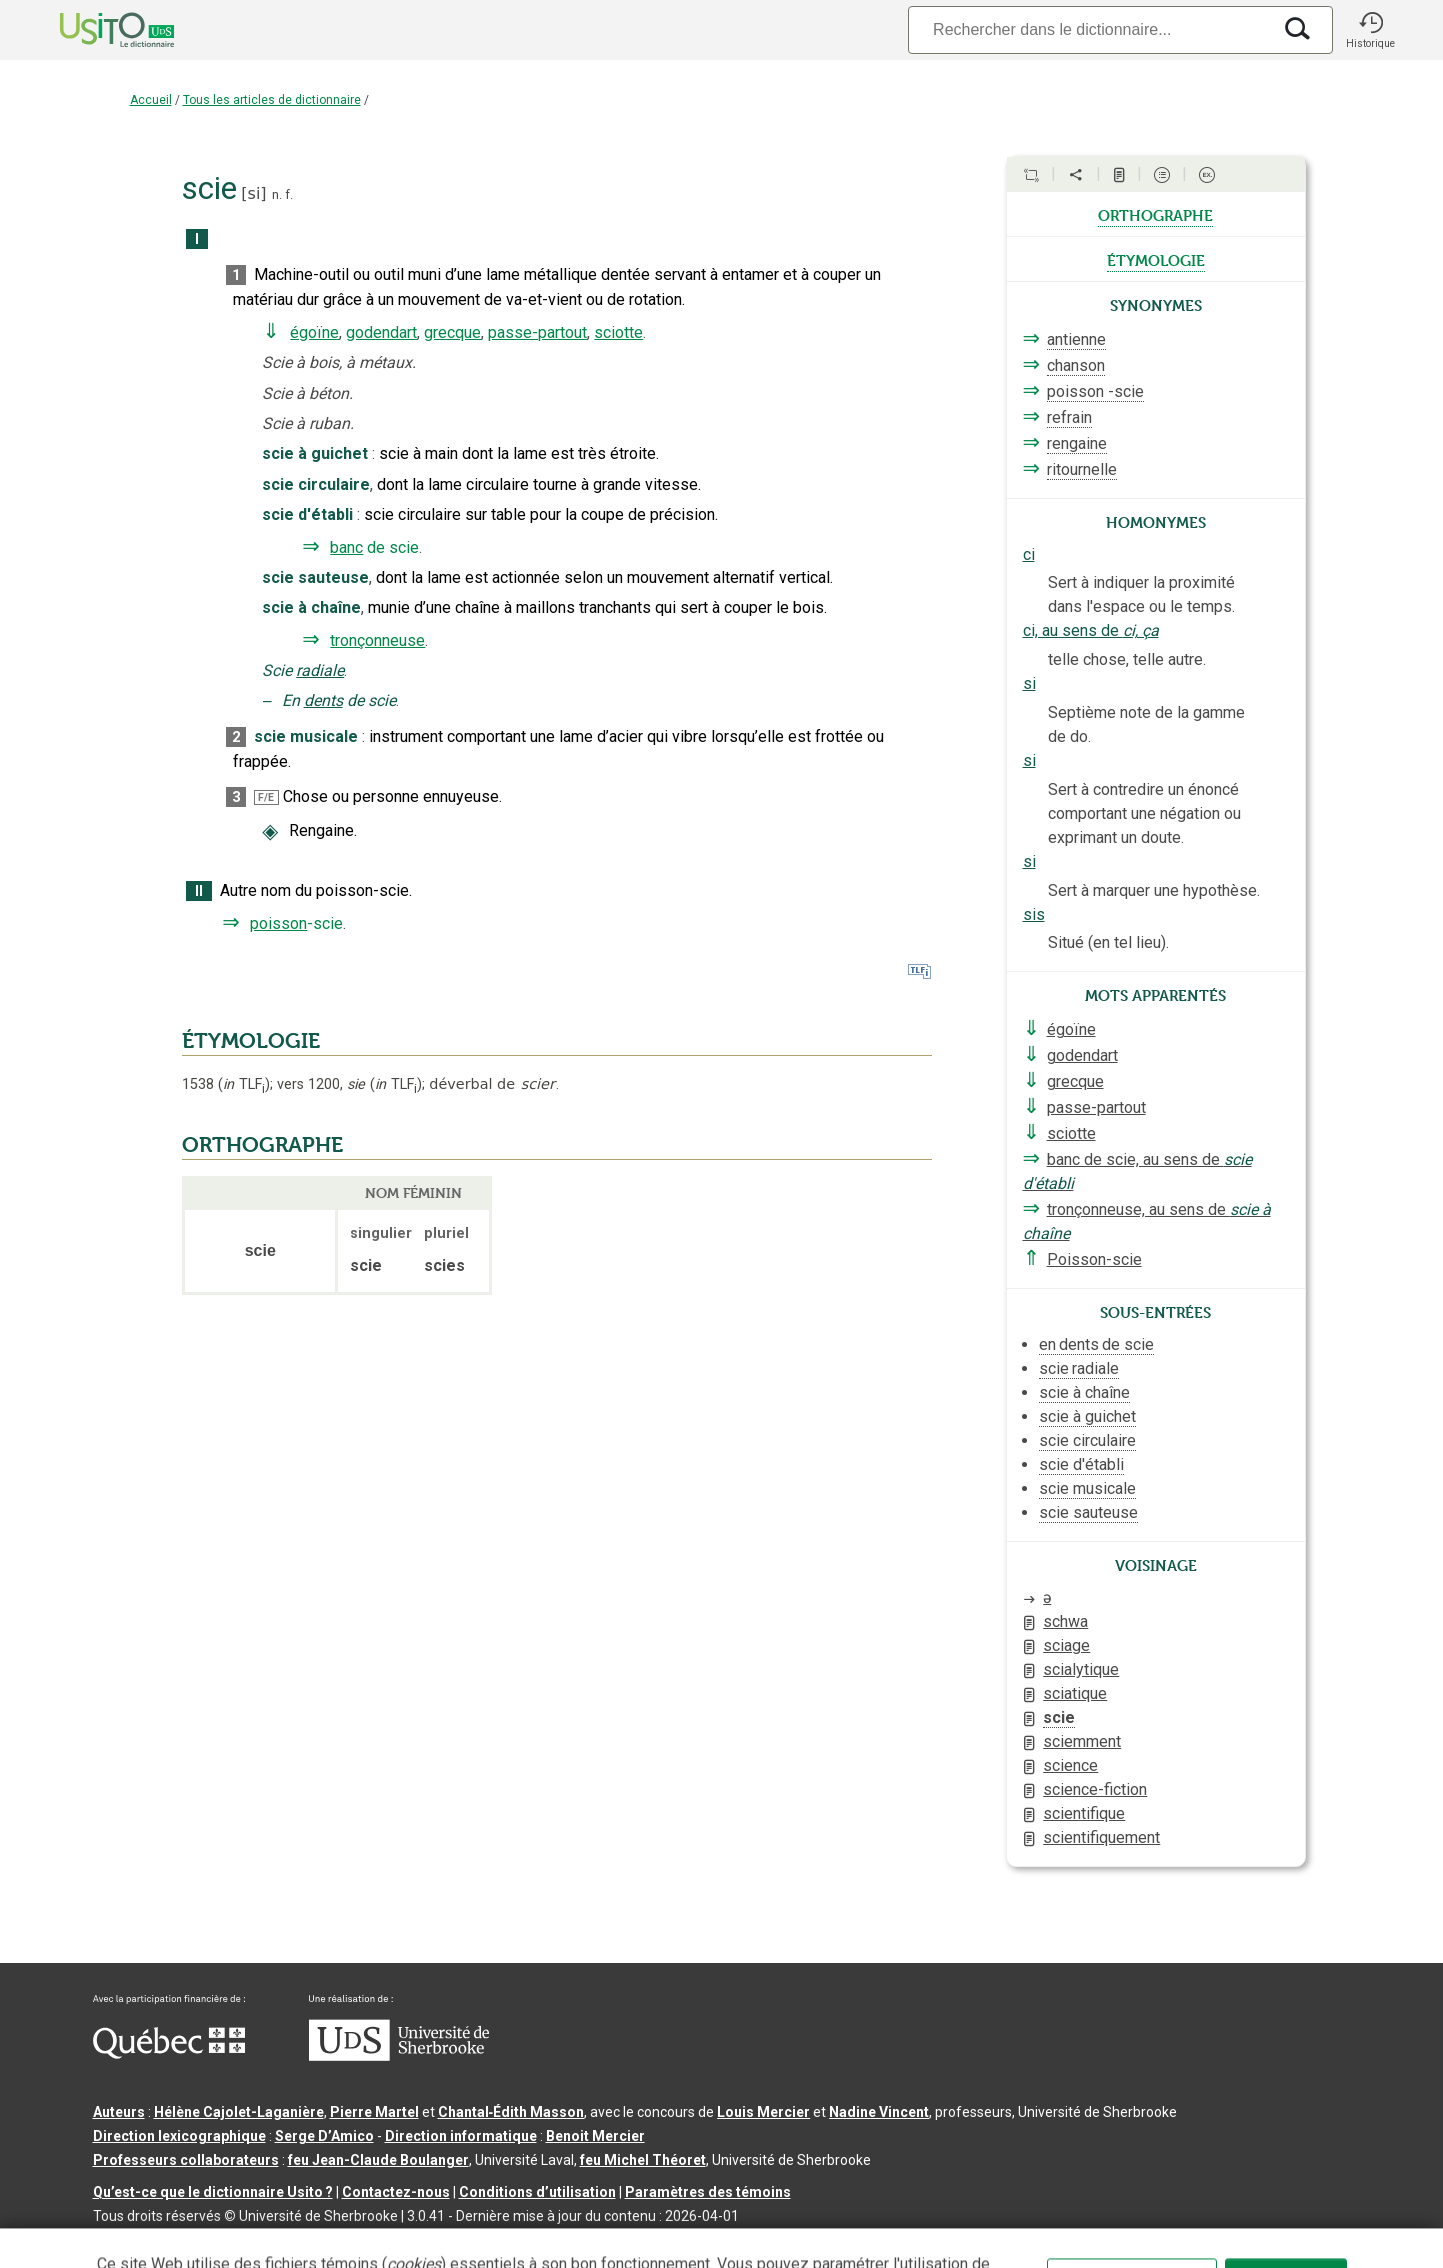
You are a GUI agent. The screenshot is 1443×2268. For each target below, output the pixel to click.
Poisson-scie (1094, 1259)
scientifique (1084, 1813)
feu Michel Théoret (643, 2160)
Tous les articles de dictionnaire (272, 100)
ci (1029, 554)
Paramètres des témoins (708, 2192)
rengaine (1077, 443)
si (254, 193)
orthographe (1155, 214)
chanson (1076, 365)
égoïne (314, 332)
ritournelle (1082, 469)
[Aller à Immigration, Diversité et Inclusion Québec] (169, 2054)
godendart (381, 332)
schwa (1065, 1621)
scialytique (1081, 1669)
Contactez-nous (396, 2192)
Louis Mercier (763, 2112)
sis (1034, 914)
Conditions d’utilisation (537, 2192)
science (1070, 1765)
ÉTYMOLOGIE (251, 1041)
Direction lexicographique (179, 2136)
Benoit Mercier (595, 2136)
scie (1059, 1717)
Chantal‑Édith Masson (511, 2112)
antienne (1076, 339)
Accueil (151, 100)
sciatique (1075, 1693)
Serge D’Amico (324, 2136)
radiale (320, 670)
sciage (1066, 1645)
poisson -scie (1095, 391)
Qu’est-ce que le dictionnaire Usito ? (213, 2192)
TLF (244, 1084)
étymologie (1156, 259)
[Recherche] (1089, 29)
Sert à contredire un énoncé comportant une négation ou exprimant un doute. (1144, 813)
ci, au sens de (1091, 630)
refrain (1069, 417)
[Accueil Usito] (95, 30)
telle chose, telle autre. (1127, 659)
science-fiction (1095, 1789)
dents (323, 700)
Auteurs (119, 2112)
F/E (266, 797)
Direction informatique (461, 2136)
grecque (452, 332)
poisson (278, 923)
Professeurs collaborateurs (186, 2160)
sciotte (618, 332)
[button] (1371, 30)
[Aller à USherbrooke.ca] (399, 2056)
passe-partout (537, 332)
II (199, 891)
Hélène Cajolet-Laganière (239, 2112)
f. (289, 194)
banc (346, 547)
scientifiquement (1101, 1837)
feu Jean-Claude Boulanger (378, 2160)
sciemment (1082, 1741)
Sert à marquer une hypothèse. (1154, 890)
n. (277, 194)
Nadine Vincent (879, 2112)
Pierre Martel (374, 2112)
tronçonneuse (377, 640)
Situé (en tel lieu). (1108, 942)
